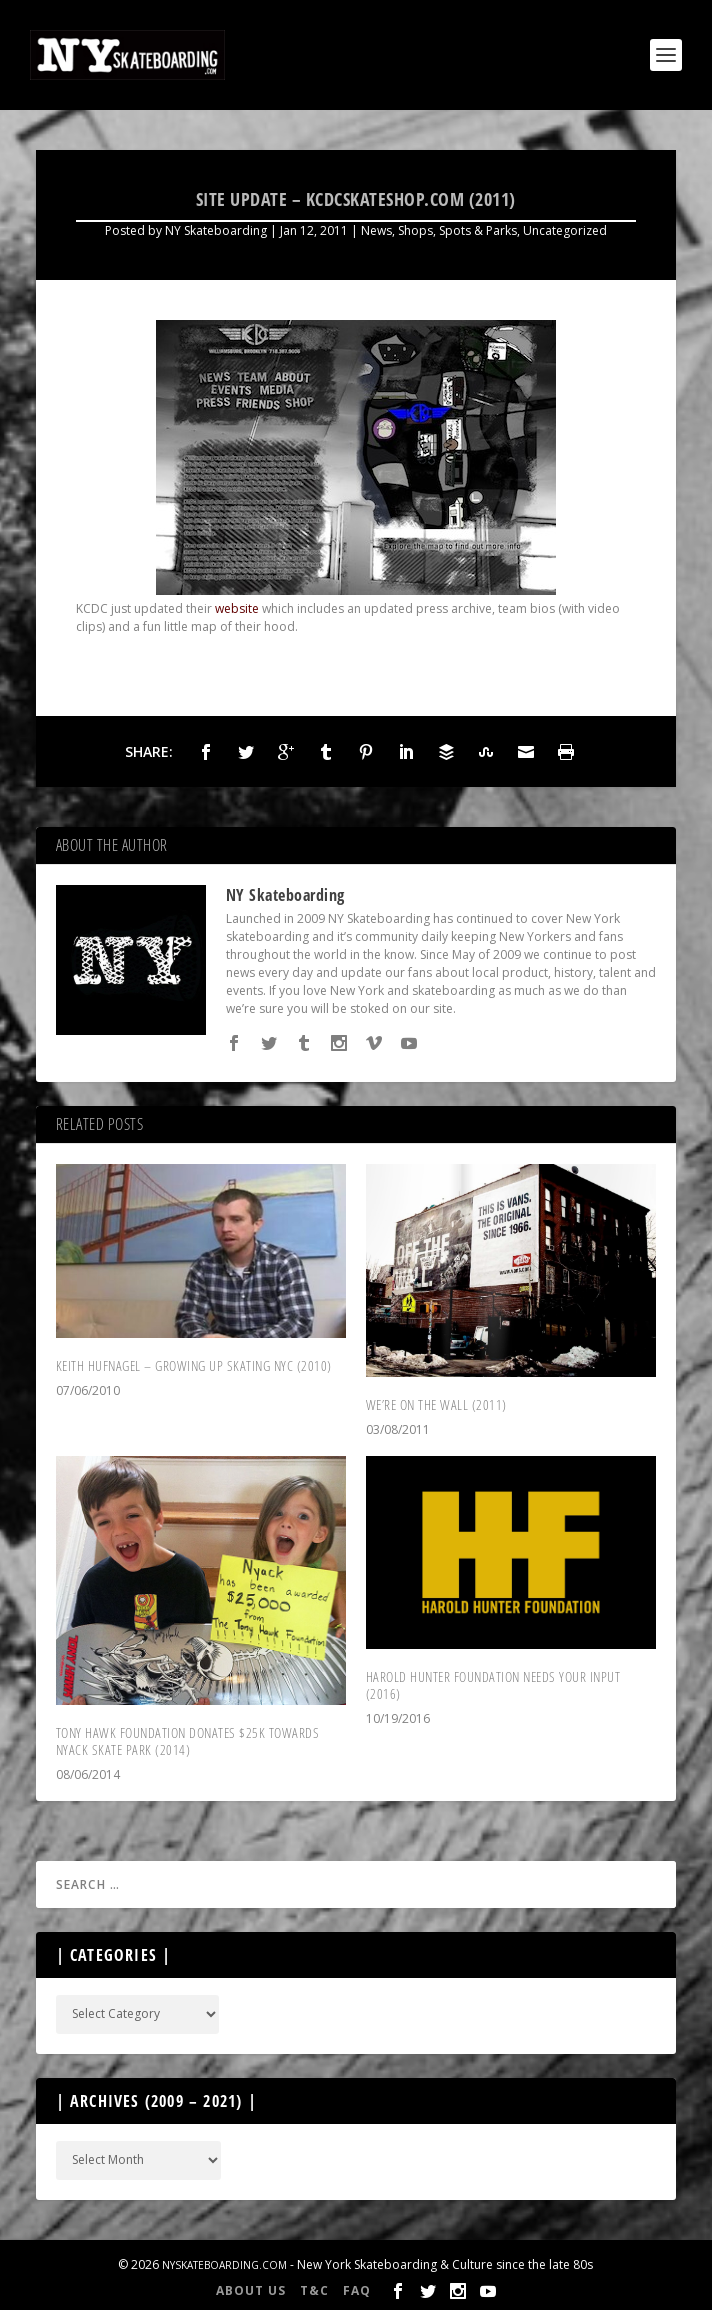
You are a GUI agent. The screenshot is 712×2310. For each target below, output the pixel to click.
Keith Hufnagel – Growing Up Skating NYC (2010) (194, 1365)
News (376, 230)
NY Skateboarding (216, 230)
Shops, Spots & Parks (457, 230)
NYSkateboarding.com (224, 2265)
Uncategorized (565, 230)
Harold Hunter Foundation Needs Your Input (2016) (493, 1685)
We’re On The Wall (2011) (436, 1404)
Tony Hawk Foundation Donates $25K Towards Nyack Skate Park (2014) (188, 1741)
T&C (314, 2290)
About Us (251, 2290)
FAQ (357, 2290)
